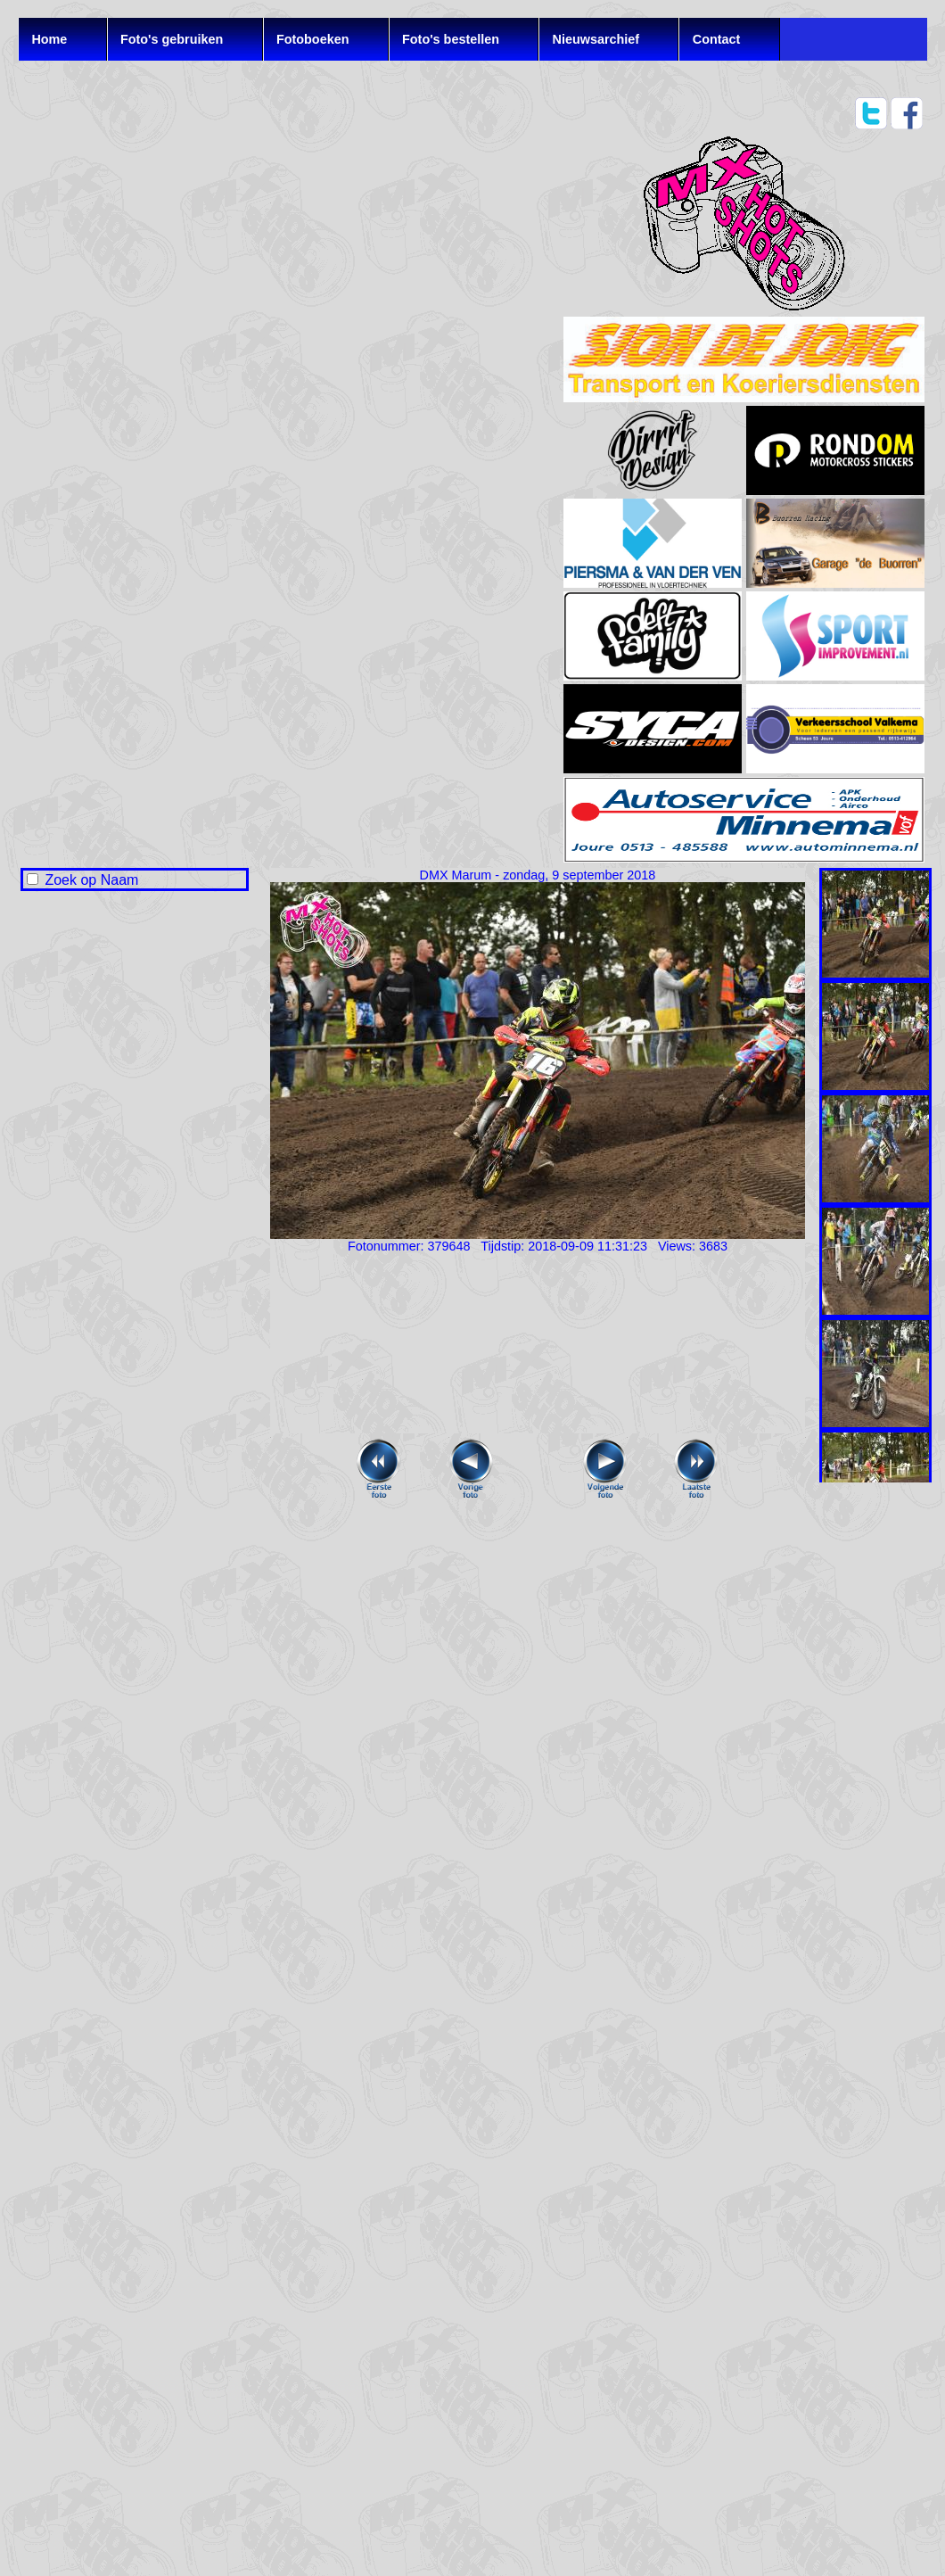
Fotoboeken (312, 39)
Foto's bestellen (450, 39)
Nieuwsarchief (596, 39)
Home (49, 39)
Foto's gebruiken (171, 39)
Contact (717, 39)
